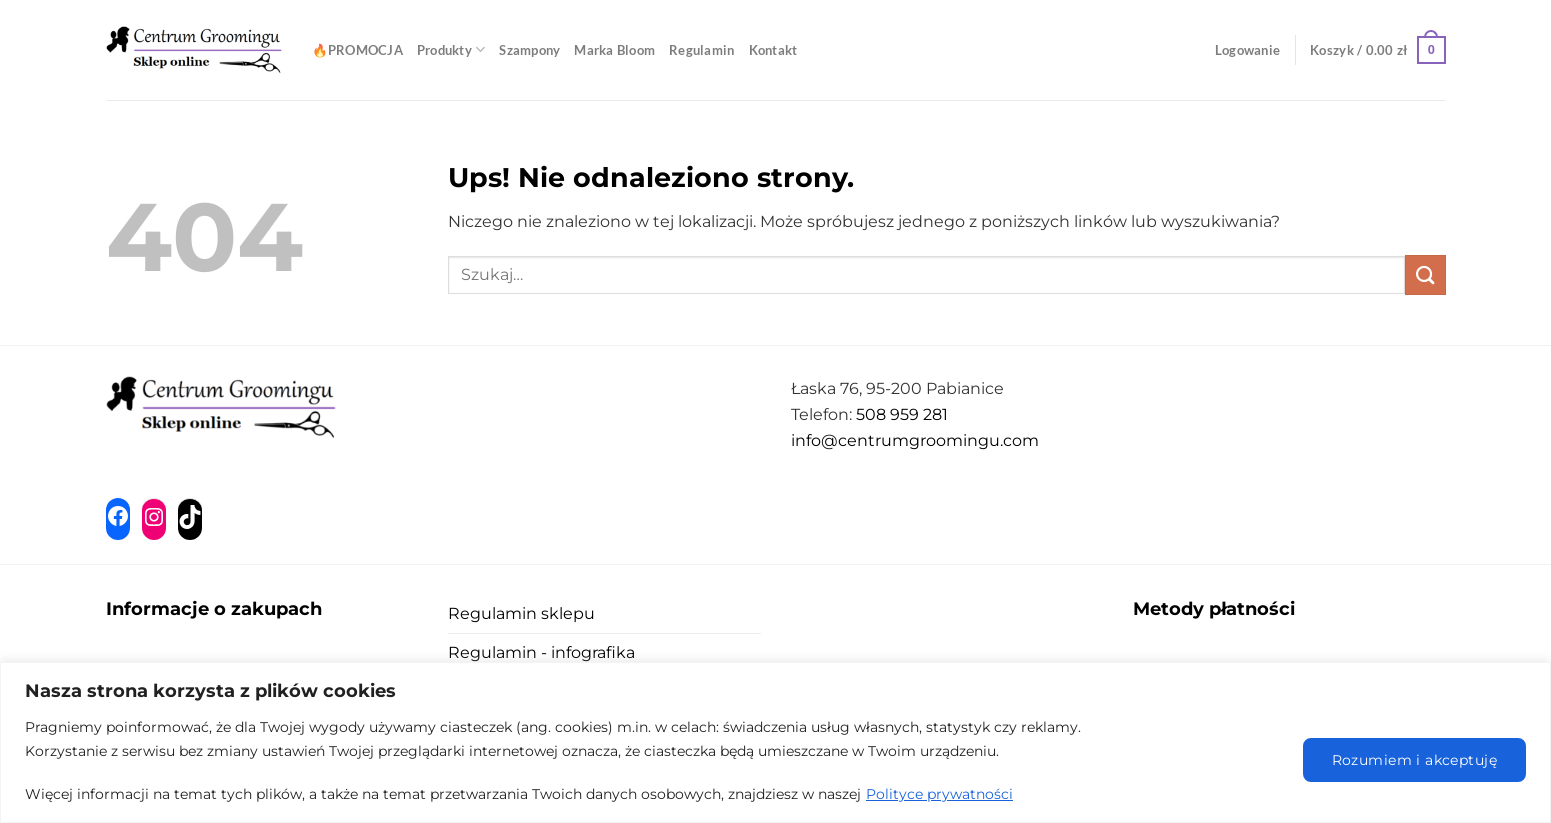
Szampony (529, 50)
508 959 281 (902, 414)
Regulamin (701, 50)
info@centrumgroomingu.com (915, 440)
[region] (775, 742)
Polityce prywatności (939, 794)
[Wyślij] (1425, 274)
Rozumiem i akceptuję (1414, 760)
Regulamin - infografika (541, 652)
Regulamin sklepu (521, 613)
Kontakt (773, 50)
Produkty (451, 49)
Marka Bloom (614, 50)
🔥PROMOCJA (357, 50)
